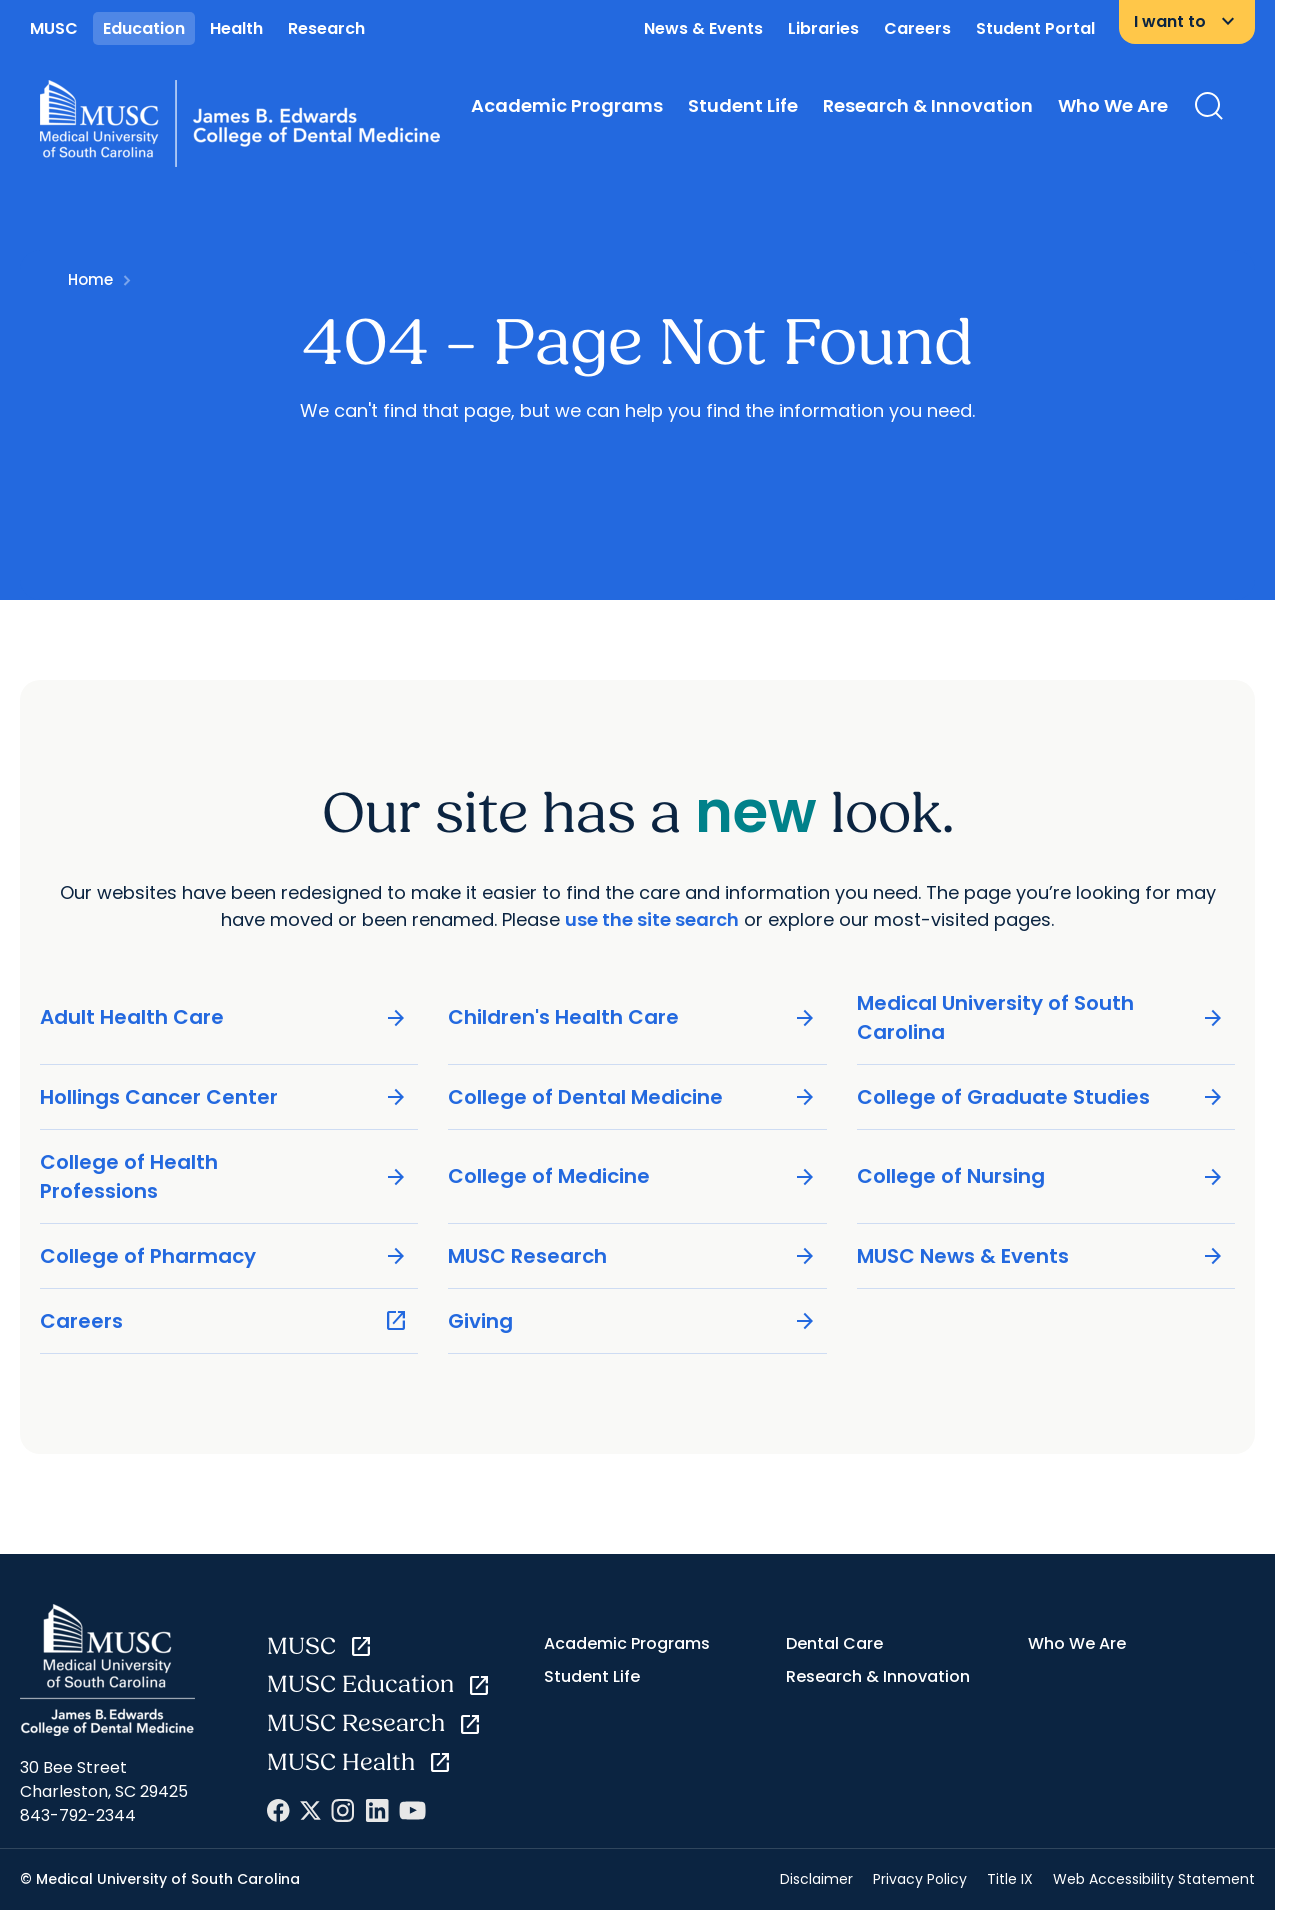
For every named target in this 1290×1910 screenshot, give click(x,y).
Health (236, 28)
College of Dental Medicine (632, 1097)
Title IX (1010, 1879)
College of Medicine (632, 1176)
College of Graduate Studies (1041, 1097)
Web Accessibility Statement (1154, 1879)
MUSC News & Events (1041, 1256)
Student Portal (1035, 28)
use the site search (652, 918)
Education (144, 28)
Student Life (743, 105)
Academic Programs (567, 105)
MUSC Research (632, 1256)
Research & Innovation (928, 105)
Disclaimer (816, 1879)
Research (326, 28)
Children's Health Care (632, 1017)
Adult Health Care (224, 1017)
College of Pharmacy (224, 1256)
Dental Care (834, 1643)
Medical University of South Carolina (1041, 1017)
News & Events (703, 28)
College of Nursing (1041, 1176)
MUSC (54, 28)
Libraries (823, 28)
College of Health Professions (224, 1176)
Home (90, 279)
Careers (917, 28)
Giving (632, 1321)
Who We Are (1113, 105)
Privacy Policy (920, 1879)
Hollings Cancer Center (224, 1097)
